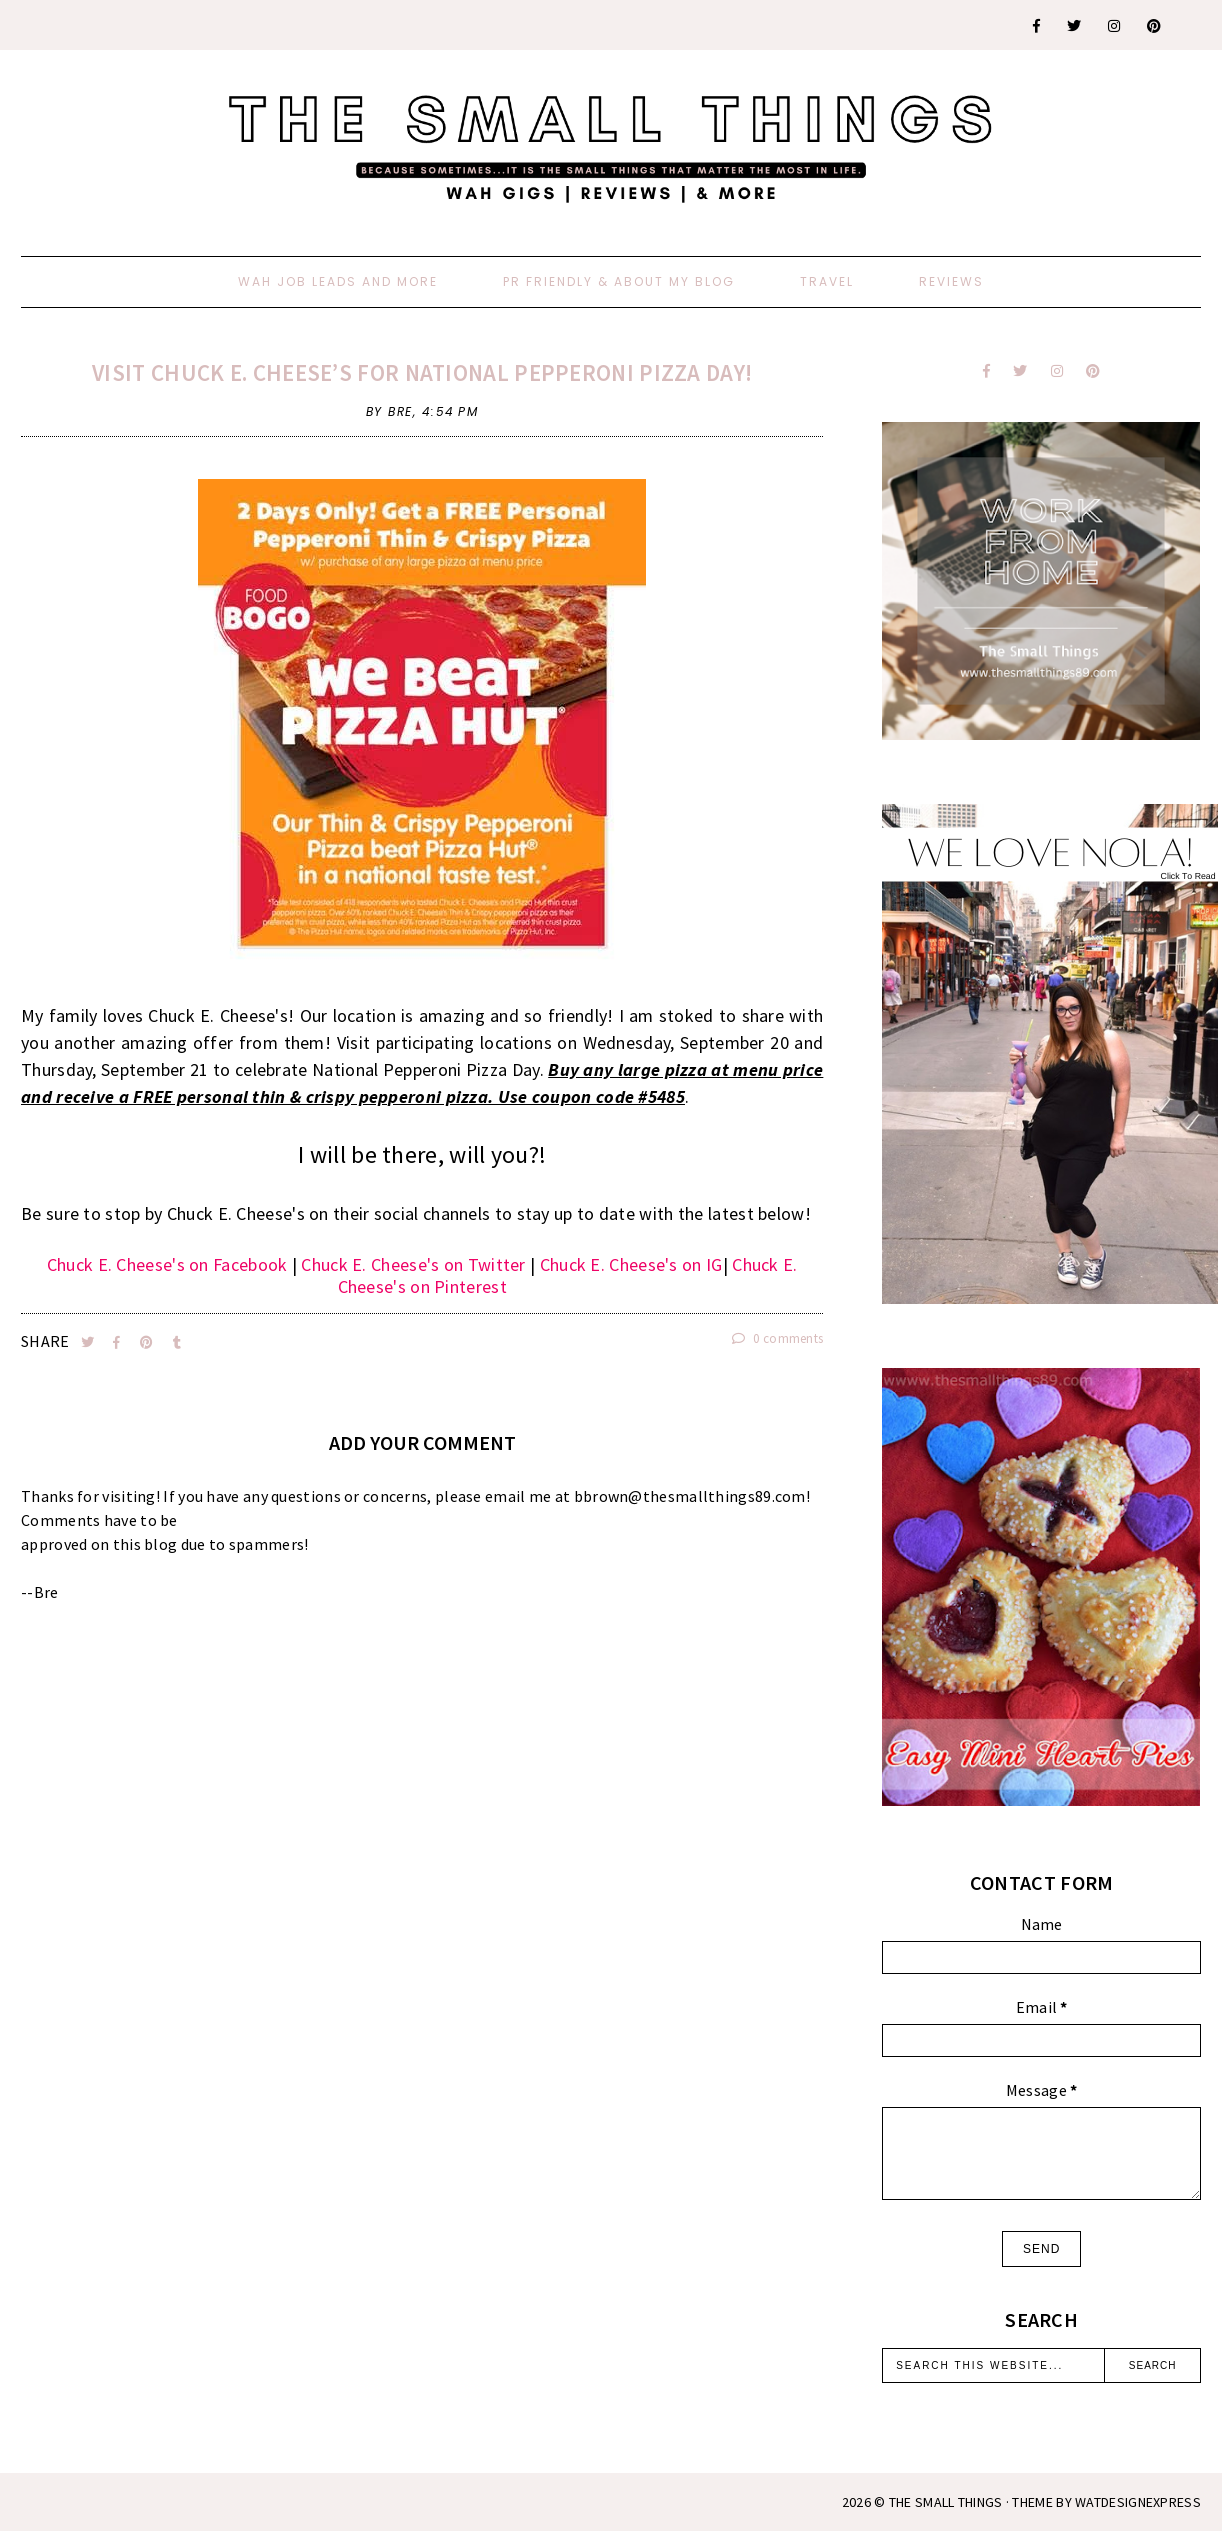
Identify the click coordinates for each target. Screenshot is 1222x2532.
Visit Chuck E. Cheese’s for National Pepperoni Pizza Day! (422, 372)
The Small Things (946, 2502)
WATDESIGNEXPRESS (1138, 2502)
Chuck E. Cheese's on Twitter (413, 1264)
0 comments (778, 1338)
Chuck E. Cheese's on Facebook (167, 1264)
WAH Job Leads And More (338, 281)
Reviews (951, 281)
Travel (827, 281)
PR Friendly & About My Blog (619, 281)
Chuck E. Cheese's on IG (631, 1264)
